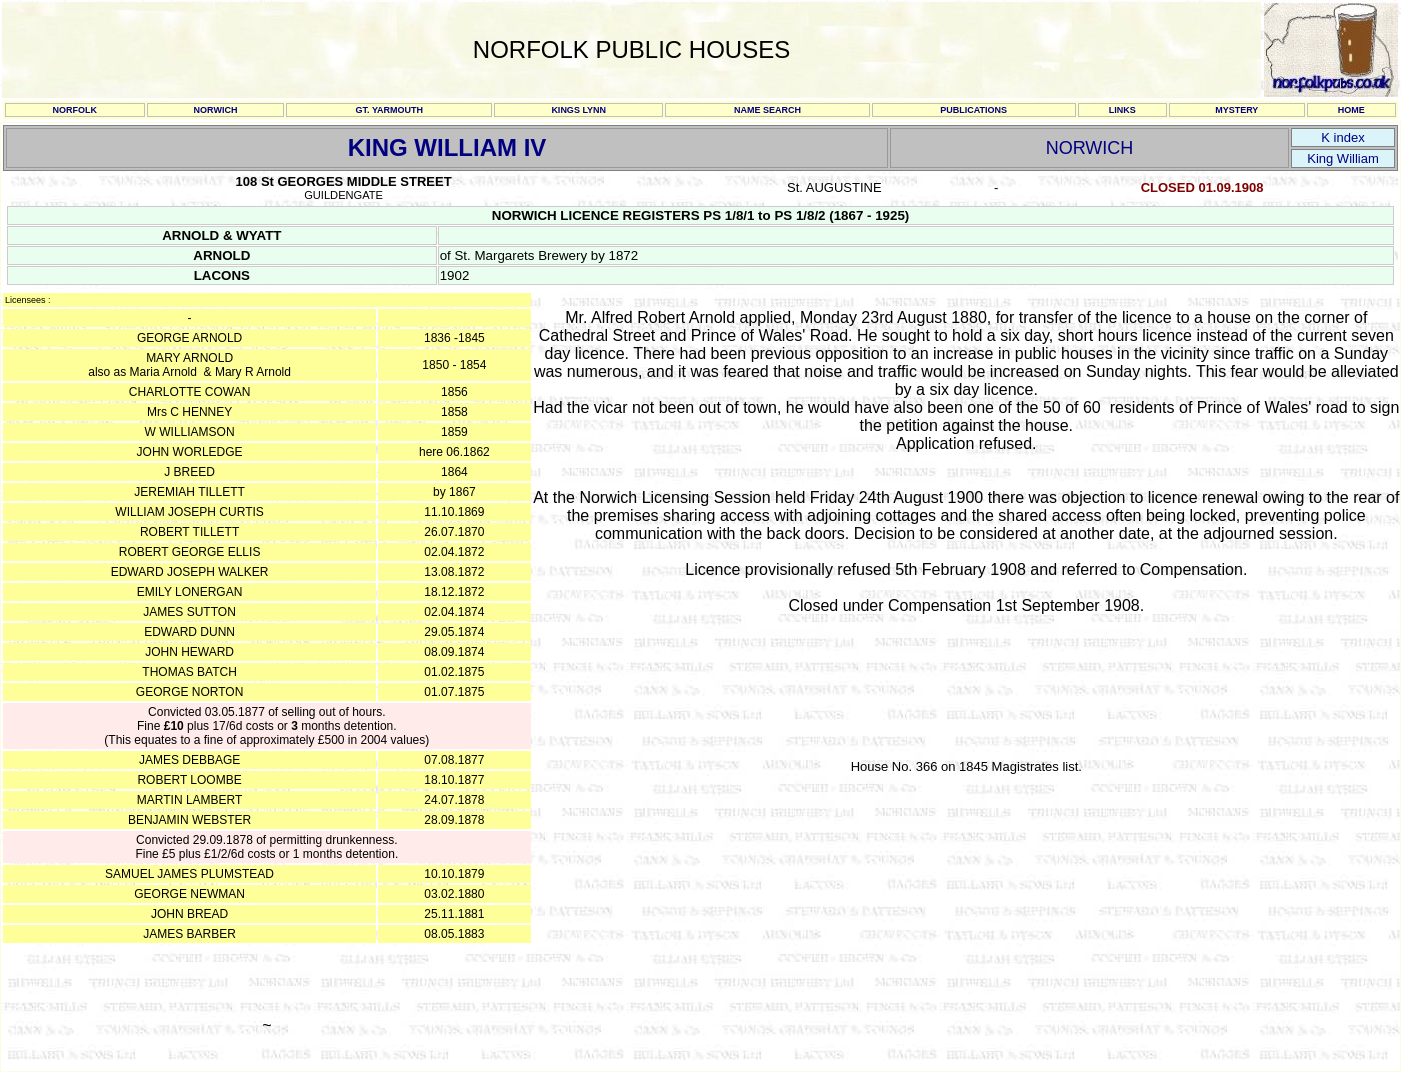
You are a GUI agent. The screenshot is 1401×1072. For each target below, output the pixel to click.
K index (1342, 137)
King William (1343, 158)
